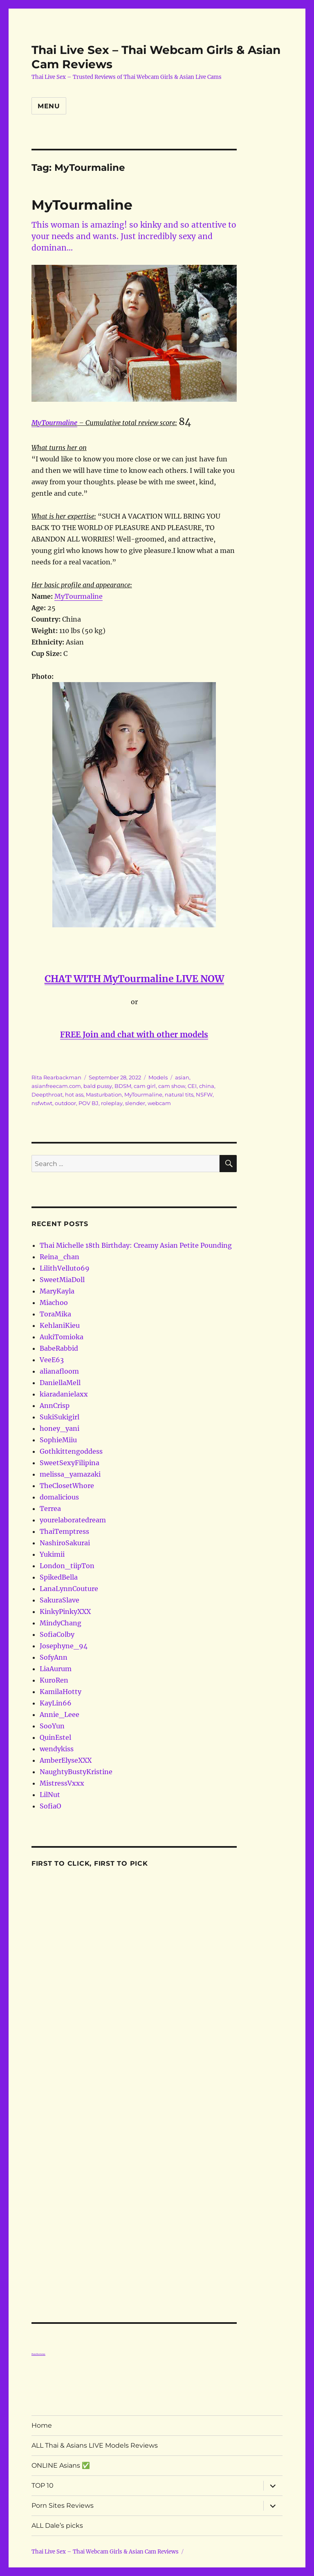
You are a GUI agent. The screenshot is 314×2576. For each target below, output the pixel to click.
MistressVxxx (62, 1783)
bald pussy (97, 1086)
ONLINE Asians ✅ (60, 2465)
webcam (159, 1103)
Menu (49, 106)
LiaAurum (56, 1669)
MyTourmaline (81, 205)
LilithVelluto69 (65, 1268)
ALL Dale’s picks (57, 2525)
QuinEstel (55, 1737)
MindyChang (60, 1623)
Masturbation (104, 1094)
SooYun (52, 1726)
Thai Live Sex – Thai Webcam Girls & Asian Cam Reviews (105, 2551)
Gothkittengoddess (71, 1451)
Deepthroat (47, 1094)
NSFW (204, 1094)
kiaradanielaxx (64, 1394)
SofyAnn (53, 1657)
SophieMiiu (58, 1440)
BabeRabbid (59, 1348)
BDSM (122, 1086)
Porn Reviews (38, 2354)
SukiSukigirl (59, 1417)
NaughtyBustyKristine (76, 1772)
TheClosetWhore (67, 1486)
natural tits (179, 1094)
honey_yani (59, 1428)
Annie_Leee (59, 1714)
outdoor (65, 1103)
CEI (192, 1086)
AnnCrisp (55, 1405)
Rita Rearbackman (56, 1077)
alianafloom (59, 1371)
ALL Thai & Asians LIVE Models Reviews (94, 2445)
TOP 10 (42, 2485)
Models (158, 1077)
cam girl (145, 1086)
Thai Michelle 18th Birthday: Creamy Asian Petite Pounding (136, 1245)
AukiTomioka (61, 1337)
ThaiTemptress (64, 1531)
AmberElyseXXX (66, 1760)
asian (182, 1077)
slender (135, 1103)
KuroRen (54, 1680)
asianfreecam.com (56, 1086)
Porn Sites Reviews (62, 2505)
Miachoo (54, 1302)
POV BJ (88, 1103)
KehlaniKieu (60, 1325)
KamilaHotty (60, 1691)
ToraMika (55, 1314)
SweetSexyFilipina (69, 1463)
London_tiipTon (67, 1566)
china (206, 1086)
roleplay (112, 1103)
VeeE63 (52, 1360)
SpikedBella (59, 1577)
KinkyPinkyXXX (65, 1611)
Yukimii (52, 1554)
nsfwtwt (41, 1103)
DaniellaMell (60, 1383)
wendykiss (57, 1749)
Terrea (50, 1508)
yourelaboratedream (73, 1520)
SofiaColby (57, 1634)
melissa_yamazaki (70, 1474)
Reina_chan (59, 1257)
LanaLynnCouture (69, 1589)
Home (41, 2425)
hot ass (74, 1094)
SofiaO (50, 1806)
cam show (171, 1086)
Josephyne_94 (63, 1646)
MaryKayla (57, 1291)
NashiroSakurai (65, 1543)
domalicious (59, 1497)
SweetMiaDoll (62, 1280)
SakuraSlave (59, 1600)
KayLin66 (56, 1703)
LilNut (50, 1794)
